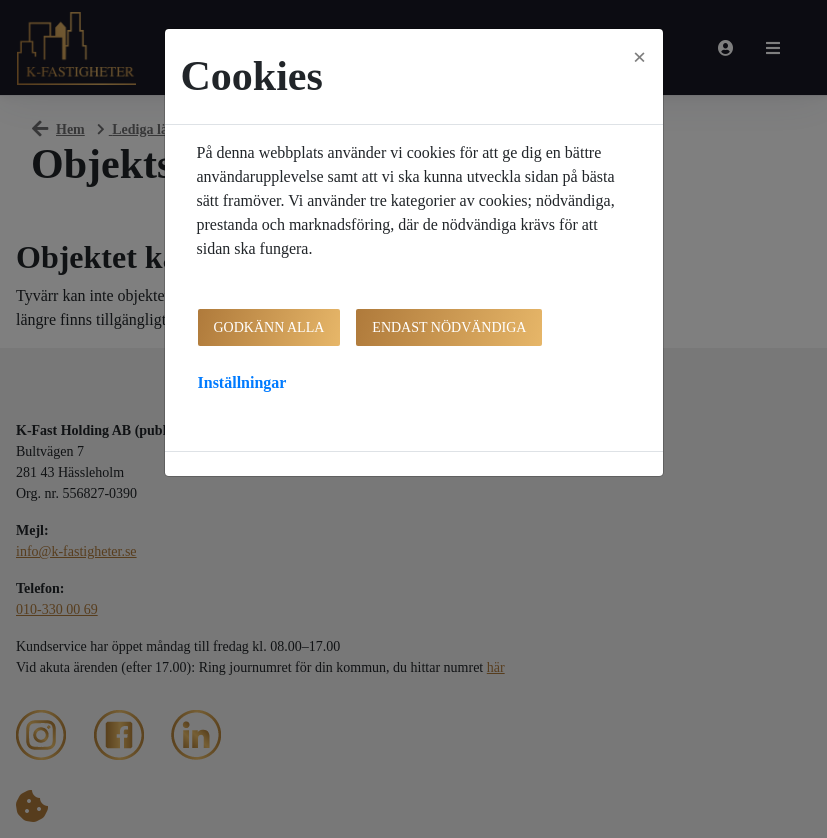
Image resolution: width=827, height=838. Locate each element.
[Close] (640, 57)
